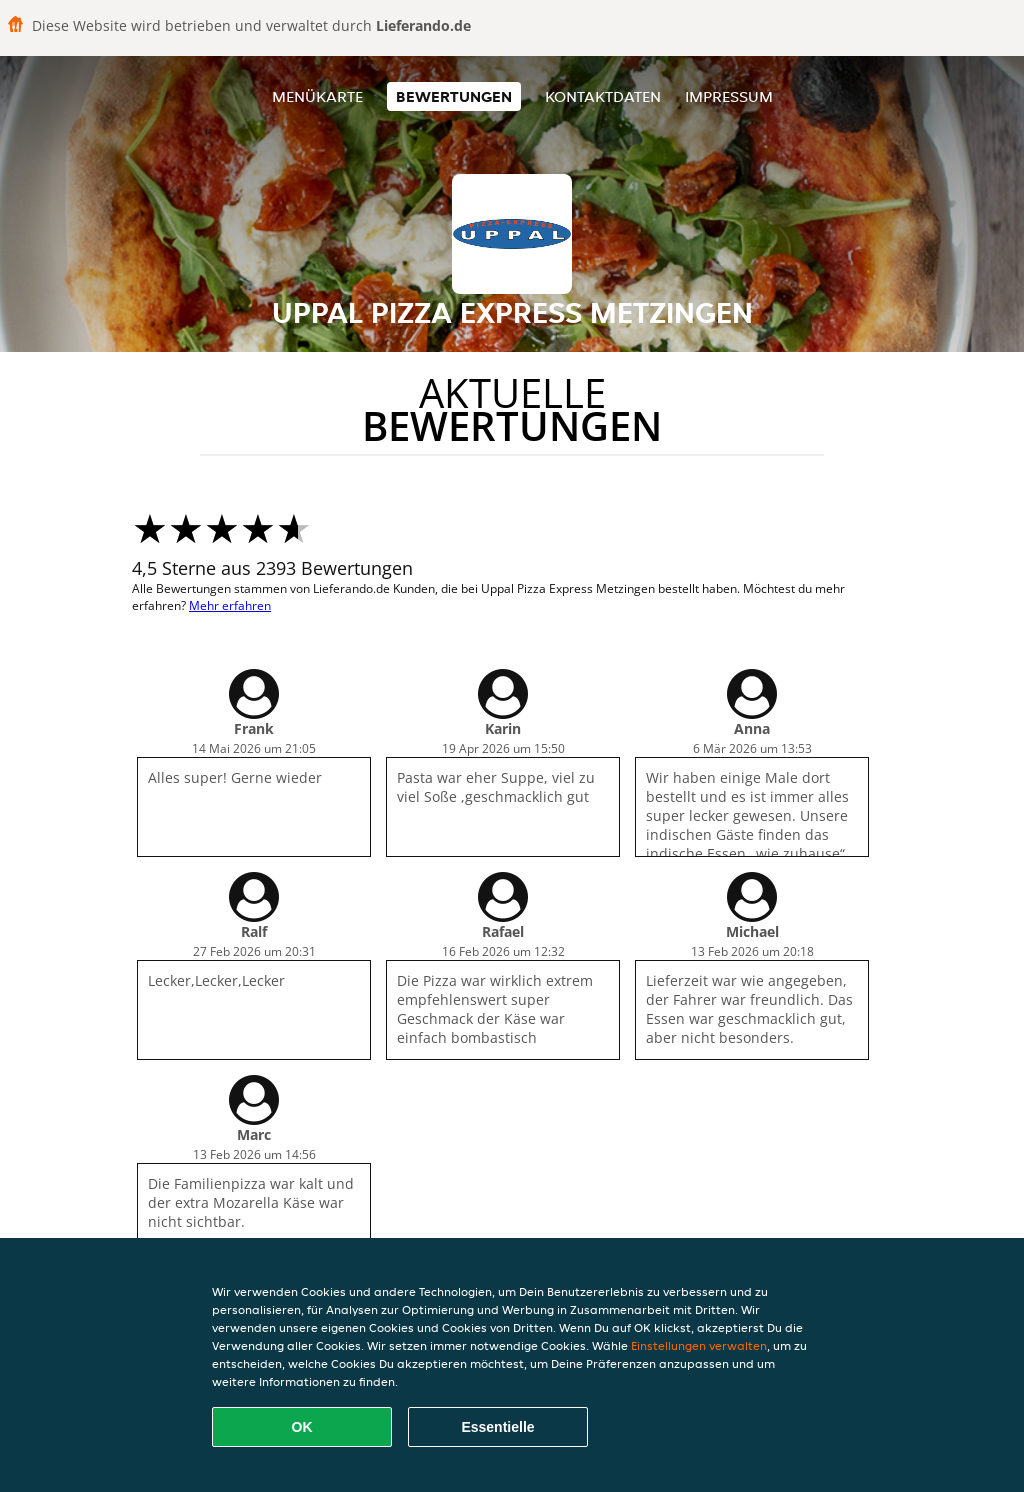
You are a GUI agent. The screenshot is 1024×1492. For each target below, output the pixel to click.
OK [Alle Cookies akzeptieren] (302, 1427)
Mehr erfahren (230, 605)
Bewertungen (454, 96)
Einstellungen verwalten (699, 1345)
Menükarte (317, 96)
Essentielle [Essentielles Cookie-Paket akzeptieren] (497, 1427)
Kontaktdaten (603, 96)
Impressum (729, 96)
